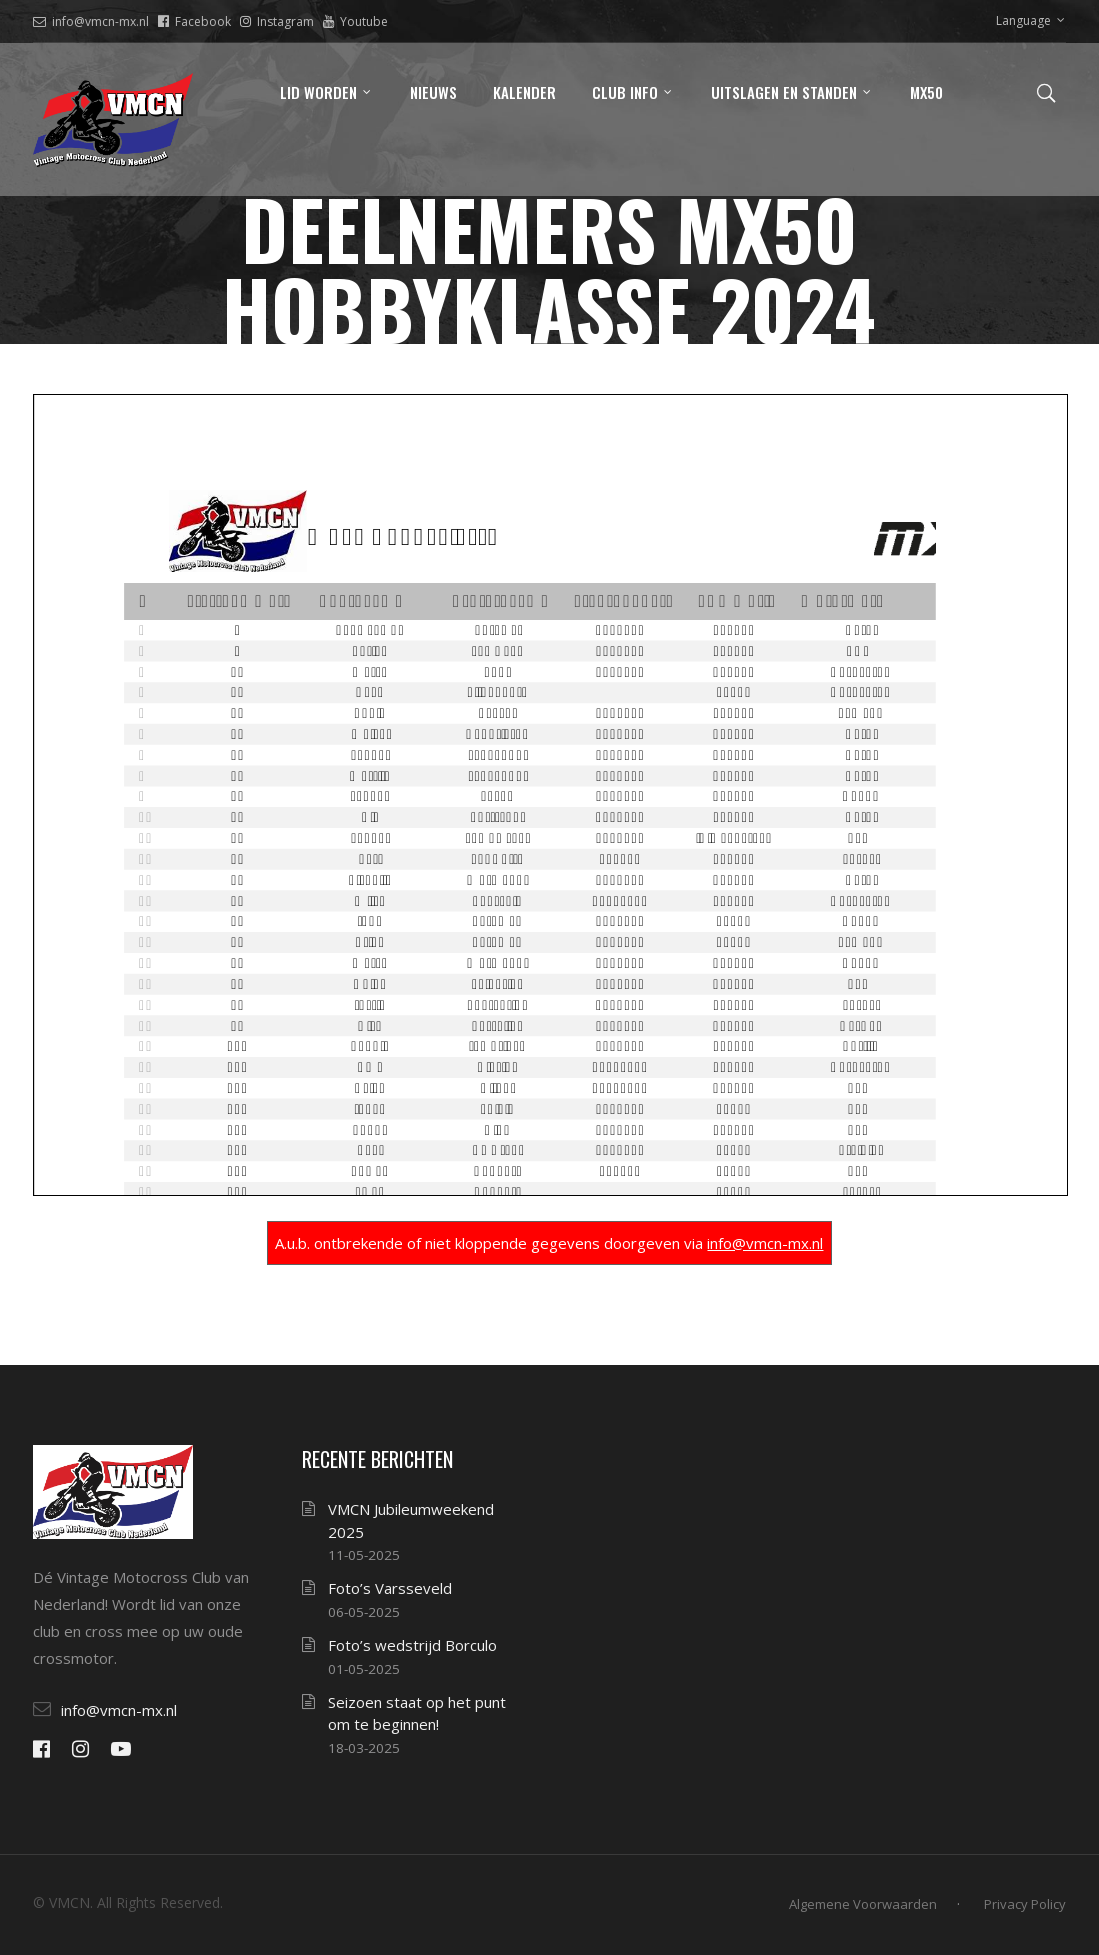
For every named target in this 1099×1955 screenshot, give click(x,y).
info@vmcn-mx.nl (91, 21)
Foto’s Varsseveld (390, 1588)
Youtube (355, 21)
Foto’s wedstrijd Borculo (412, 1645)
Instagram (277, 21)
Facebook (194, 21)
